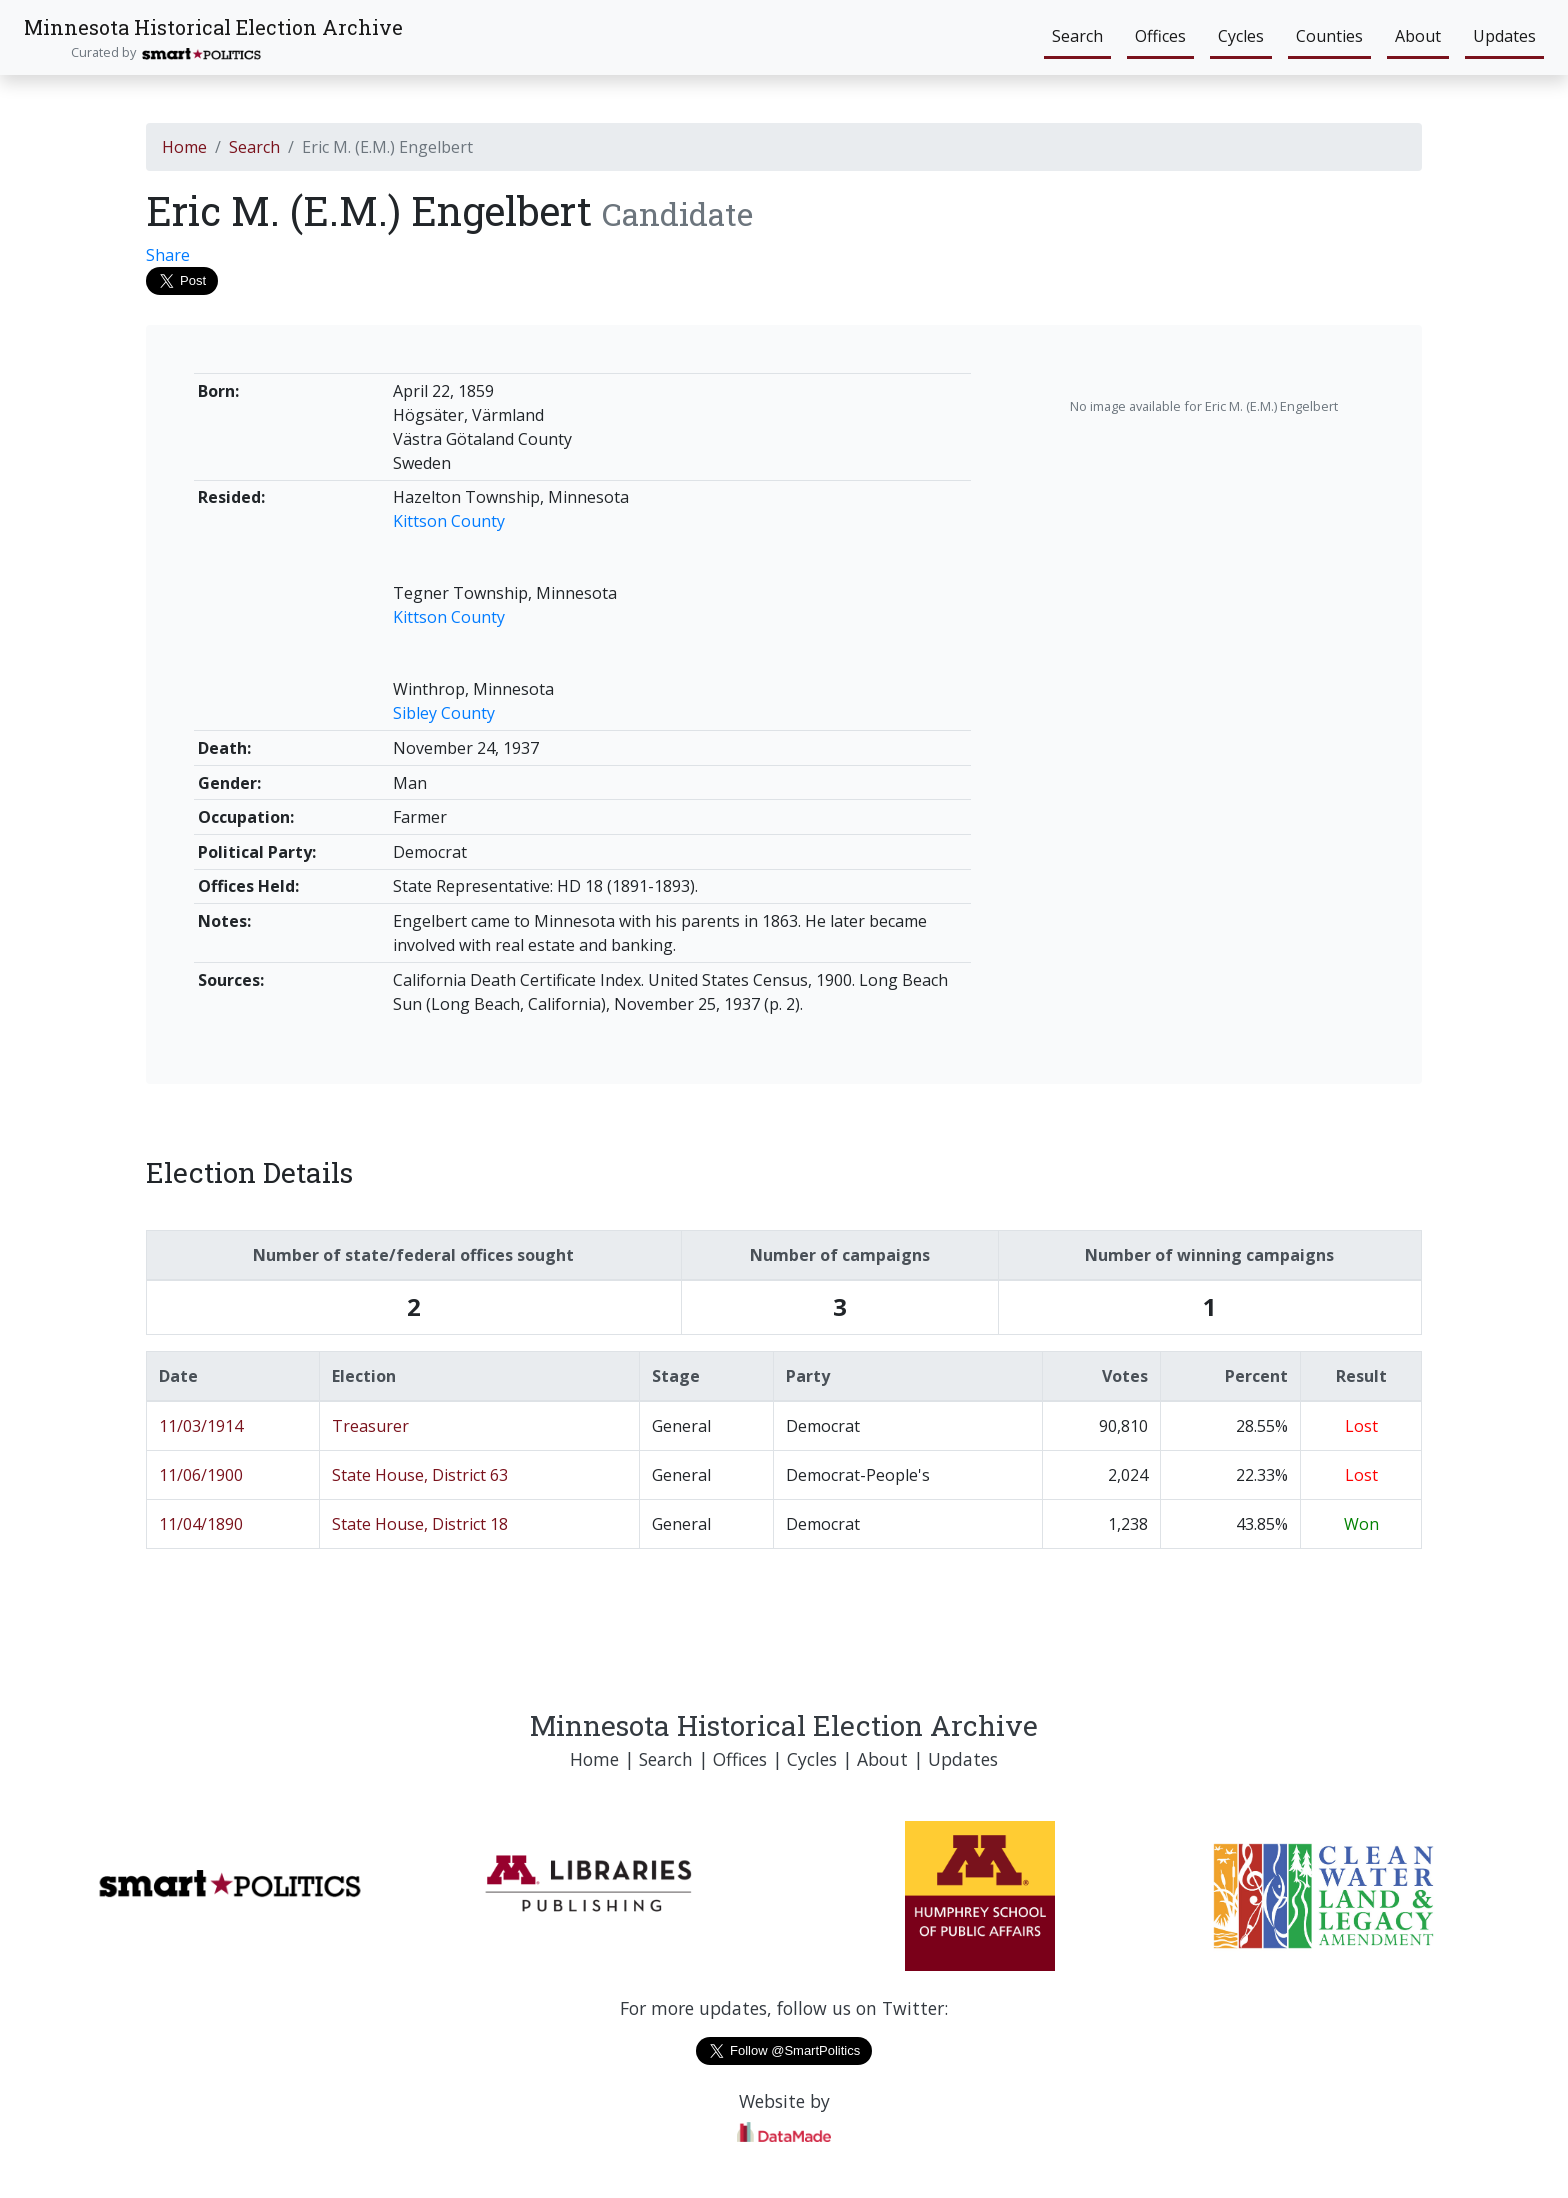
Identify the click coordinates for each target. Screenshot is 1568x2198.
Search (1077, 36)
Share (168, 255)
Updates (1504, 36)
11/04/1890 (201, 1524)
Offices (1160, 36)
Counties (1329, 36)
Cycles (1241, 36)
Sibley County (444, 713)
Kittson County (449, 521)
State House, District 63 (420, 1475)
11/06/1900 (201, 1475)
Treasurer (370, 1426)
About (1418, 36)
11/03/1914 (201, 1426)
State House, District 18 (420, 1524)
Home (184, 147)
